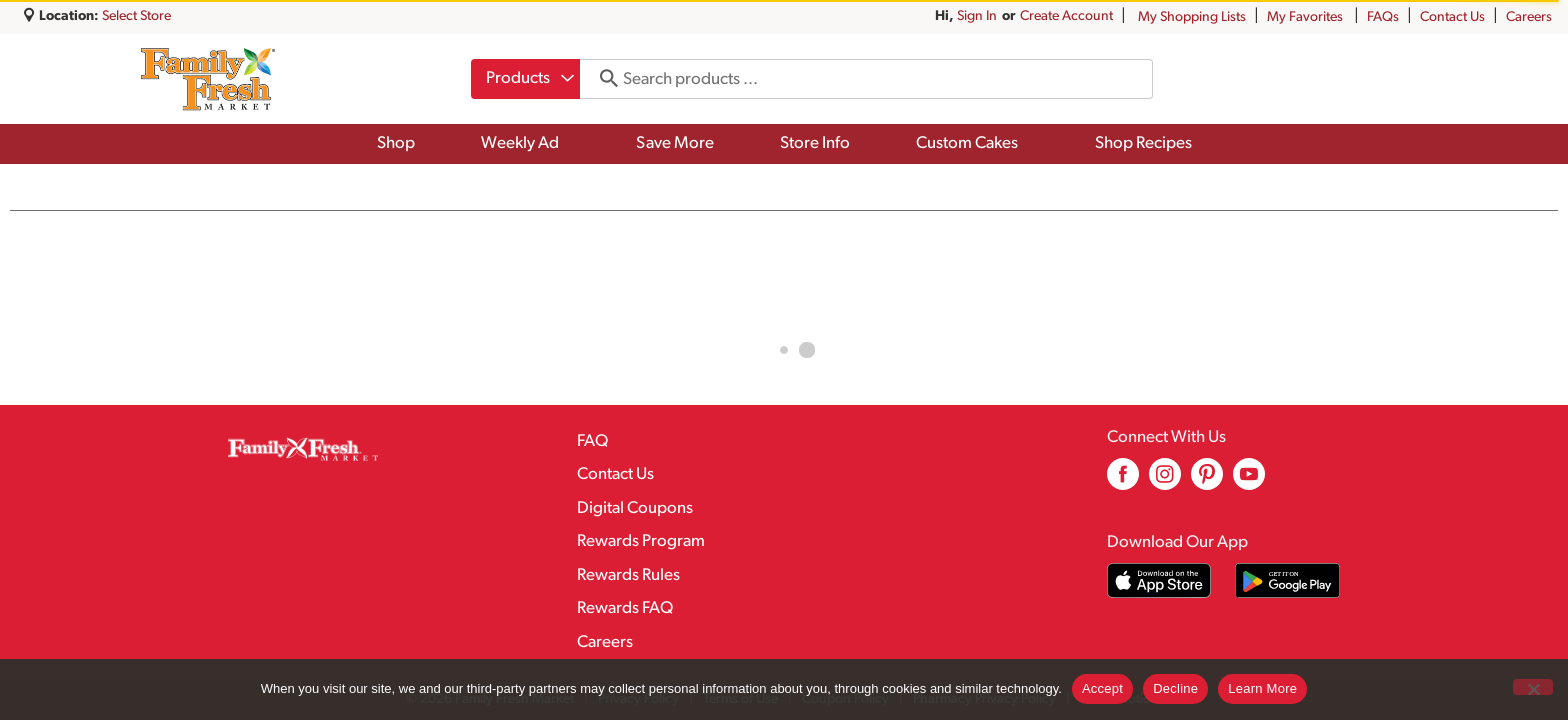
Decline (1175, 688)
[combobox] (525, 79)
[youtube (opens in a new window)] (1249, 481)
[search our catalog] (602, 79)
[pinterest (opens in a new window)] (1207, 481)
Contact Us (1452, 17)
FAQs (1383, 17)
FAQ (592, 441)
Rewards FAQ (625, 608)
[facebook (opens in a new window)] (1123, 481)
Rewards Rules (628, 575)
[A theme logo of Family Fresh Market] (207, 79)
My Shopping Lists (1192, 17)
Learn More (1262, 688)
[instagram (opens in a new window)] (1165, 481)
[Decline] (1533, 687)
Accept (1102, 688)
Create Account (1066, 16)
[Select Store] (138, 16)
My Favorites (1306, 17)
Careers (1529, 17)
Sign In (977, 16)
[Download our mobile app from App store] (1159, 580)
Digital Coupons (635, 508)
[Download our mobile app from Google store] (1287, 580)
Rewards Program (641, 541)
